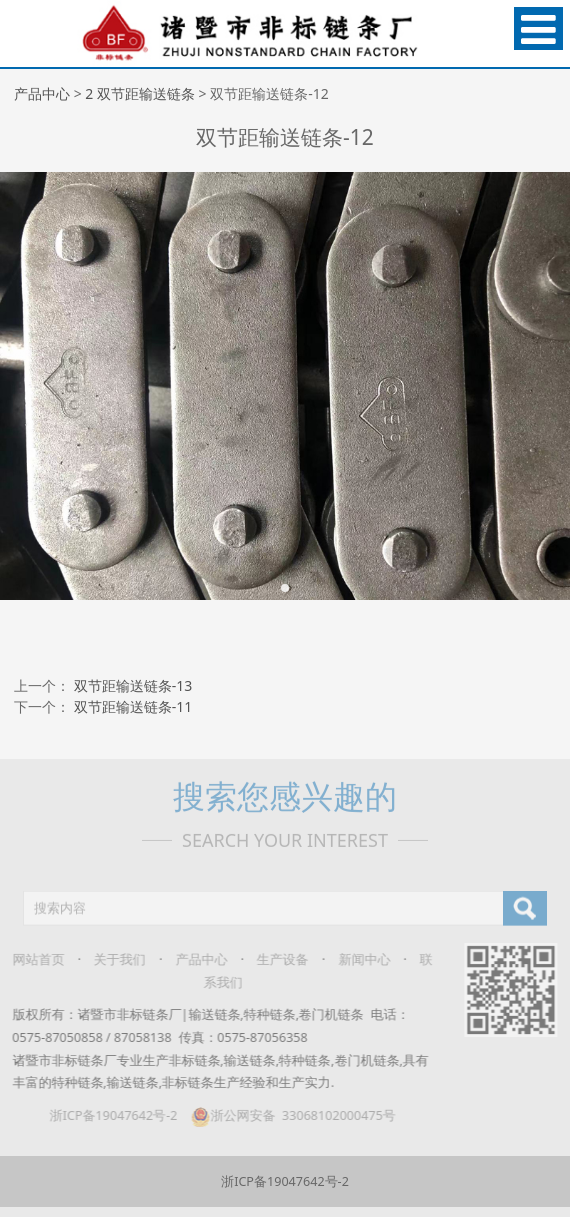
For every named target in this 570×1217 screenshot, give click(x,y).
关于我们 (112, 959)
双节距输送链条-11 (133, 706)
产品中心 (42, 93)
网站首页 (31, 959)
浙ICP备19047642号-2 (106, 1115)
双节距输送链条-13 (133, 685)
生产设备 (275, 959)
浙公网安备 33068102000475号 (285, 1115)
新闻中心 (357, 959)
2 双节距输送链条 (140, 93)
